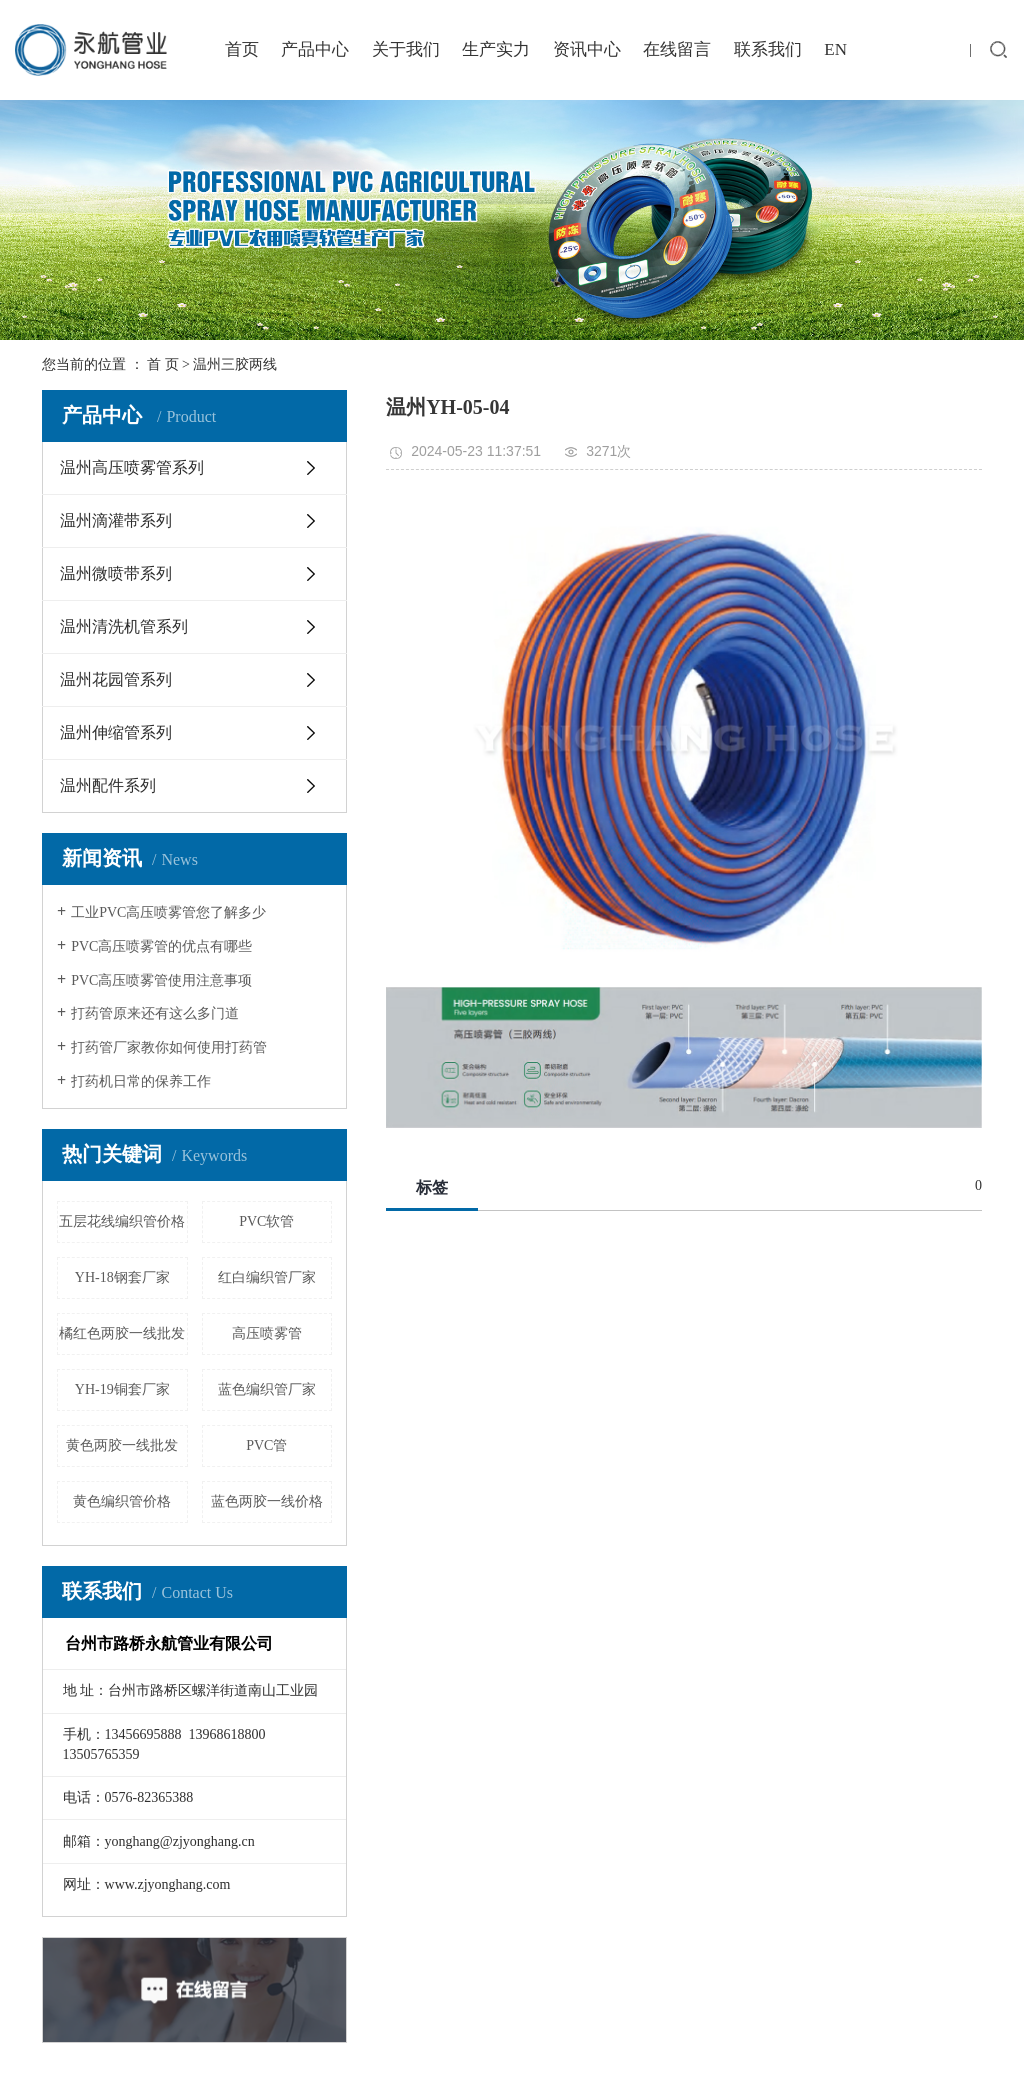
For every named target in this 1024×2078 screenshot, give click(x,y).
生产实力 (496, 49)
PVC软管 (266, 1221)
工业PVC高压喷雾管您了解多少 (168, 912)
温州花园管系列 (116, 679)
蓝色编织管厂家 (267, 1389)
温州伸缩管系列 (116, 732)
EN (835, 49)
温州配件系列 (108, 785)
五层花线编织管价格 (122, 1221)
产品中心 (315, 49)
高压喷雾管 (267, 1333)
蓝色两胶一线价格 (267, 1501)
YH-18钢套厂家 (122, 1277)
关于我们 (406, 49)
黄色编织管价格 (122, 1501)
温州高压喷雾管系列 (132, 467)
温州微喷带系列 (116, 573)
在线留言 (677, 49)
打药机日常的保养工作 (141, 1081)
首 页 (163, 364)
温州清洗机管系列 (124, 626)
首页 (242, 49)
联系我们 (768, 49)
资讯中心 (587, 49)
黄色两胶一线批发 (122, 1445)
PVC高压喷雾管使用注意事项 (161, 980)
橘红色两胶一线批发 (122, 1333)
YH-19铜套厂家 (122, 1389)
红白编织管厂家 (267, 1277)
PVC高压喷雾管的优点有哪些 (161, 946)
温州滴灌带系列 (116, 520)
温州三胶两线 (235, 364)
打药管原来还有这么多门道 (155, 1013)
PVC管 (266, 1445)
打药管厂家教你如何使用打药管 (169, 1047)
